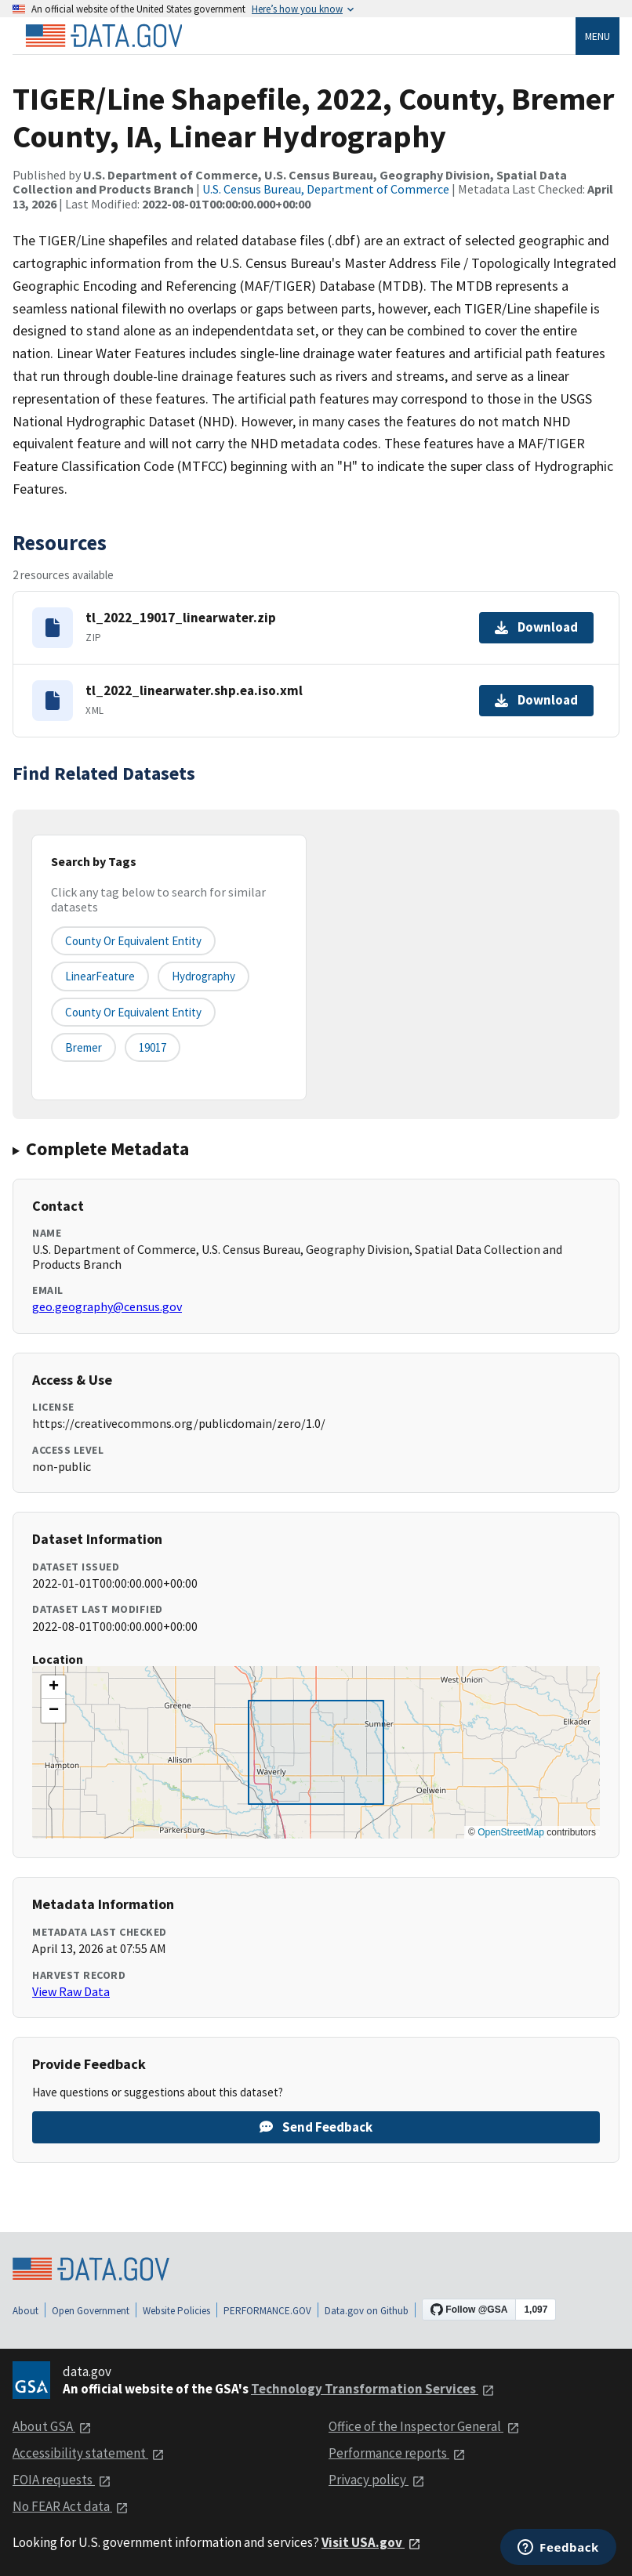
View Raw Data (71, 1991)
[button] (53, 1687)
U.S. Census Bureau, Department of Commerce (325, 189)
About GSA (52, 2426)
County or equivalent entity (133, 940)
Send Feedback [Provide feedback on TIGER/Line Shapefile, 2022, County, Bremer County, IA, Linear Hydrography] (316, 2127)
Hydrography (203, 976)
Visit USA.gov (371, 2542)
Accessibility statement (89, 2453)
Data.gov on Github (367, 2310)
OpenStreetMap (511, 1832)
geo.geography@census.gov (107, 1306)
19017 (152, 1047)
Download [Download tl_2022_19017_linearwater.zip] (536, 627)
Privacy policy (377, 2479)
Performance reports (397, 2453)
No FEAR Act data (71, 2506)
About (25, 2310)
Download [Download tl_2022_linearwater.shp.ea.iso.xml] (536, 699)
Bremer (83, 1047)
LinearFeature (100, 976)
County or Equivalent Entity (133, 1012)
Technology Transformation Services (373, 2388)
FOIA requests (62, 2479)
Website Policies (176, 2310)
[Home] (103, 36)
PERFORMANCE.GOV (267, 2310)
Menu (597, 36)
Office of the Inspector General (424, 2426)
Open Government (90, 2310)
